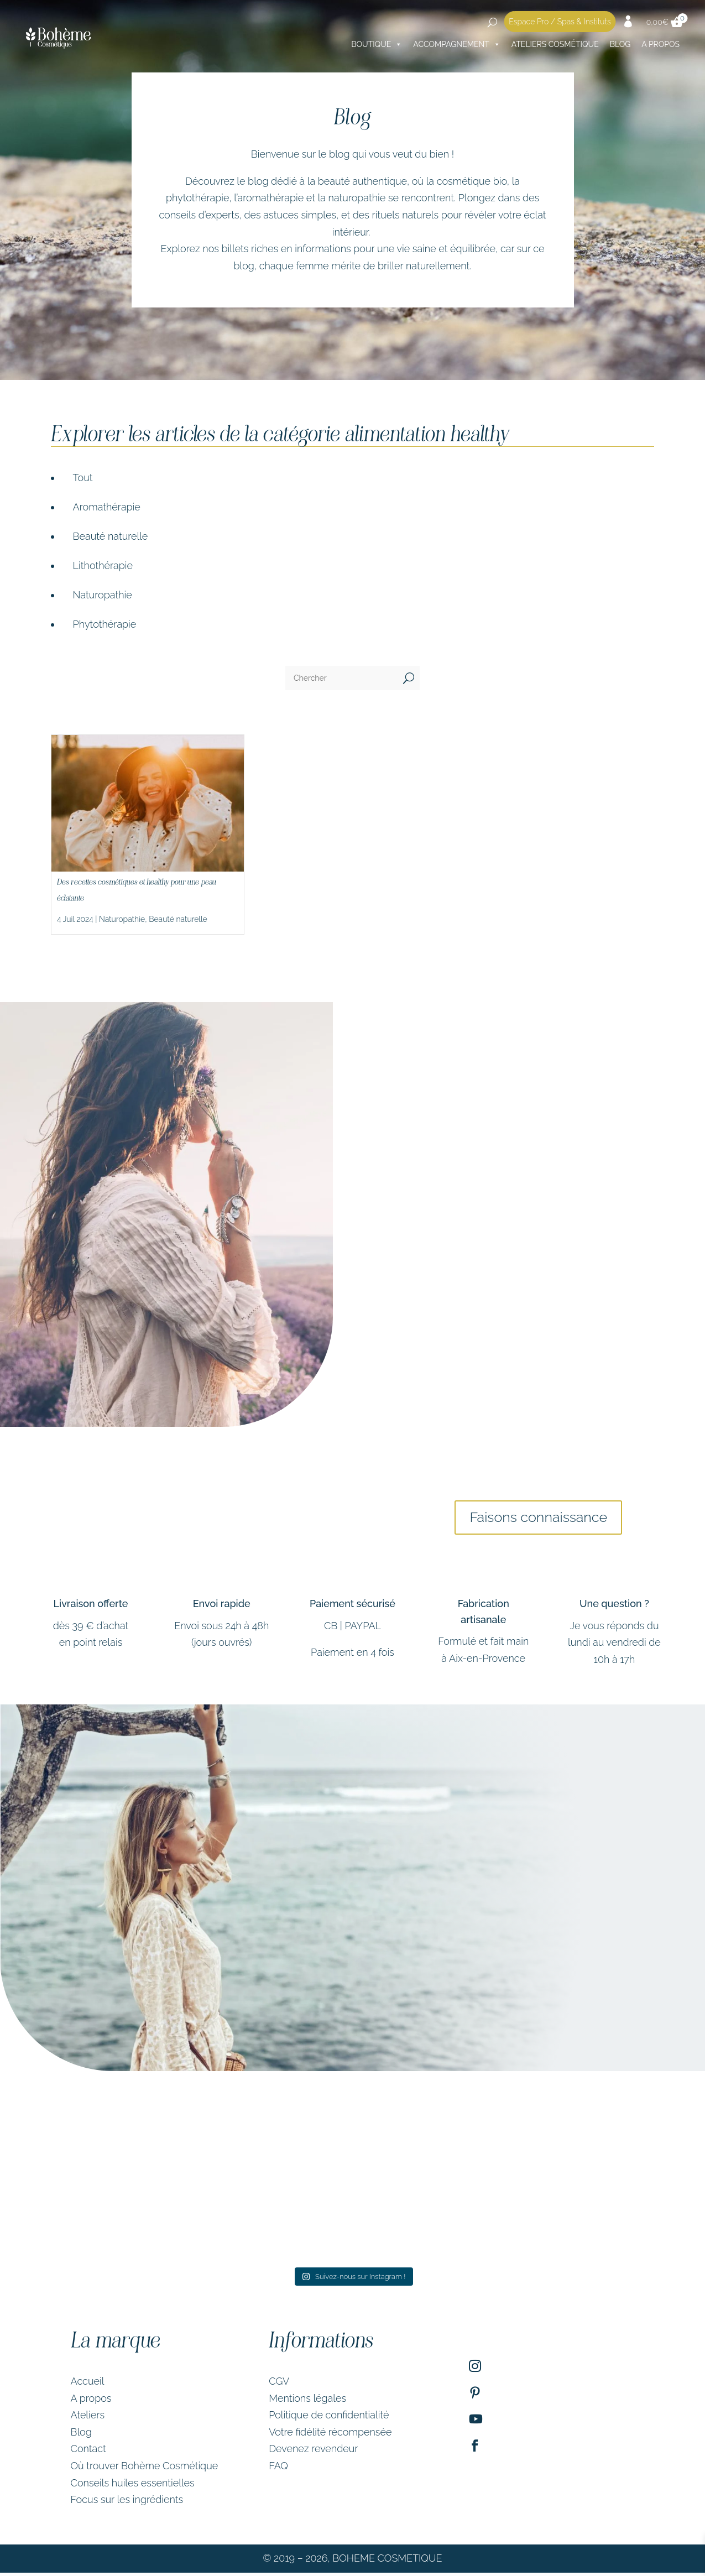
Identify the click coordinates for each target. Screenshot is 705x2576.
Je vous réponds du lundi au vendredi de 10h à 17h (614, 1645)
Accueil (88, 2384)
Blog (620, 44)
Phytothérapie (105, 624)
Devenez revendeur (313, 2452)
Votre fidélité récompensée (330, 2435)
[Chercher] (341, 678)
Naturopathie (102, 595)
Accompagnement (456, 44)
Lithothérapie (103, 565)
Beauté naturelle (110, 536)
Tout (83, 477)
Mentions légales (307, 2401)
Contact (88, 2452)
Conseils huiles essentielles (133, 2486)
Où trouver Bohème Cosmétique (144, 2469)
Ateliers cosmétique (555, 44)
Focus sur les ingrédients (127, 2503)
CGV (279, 2384)
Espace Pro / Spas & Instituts (559, 21)
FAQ (278, 2469)
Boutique (376, 44)
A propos (91, 2401)
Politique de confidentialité (329, 2418)
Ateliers (88, 2418)
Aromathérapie (106, 507)
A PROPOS (660, 44)
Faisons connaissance (538, 1519)
